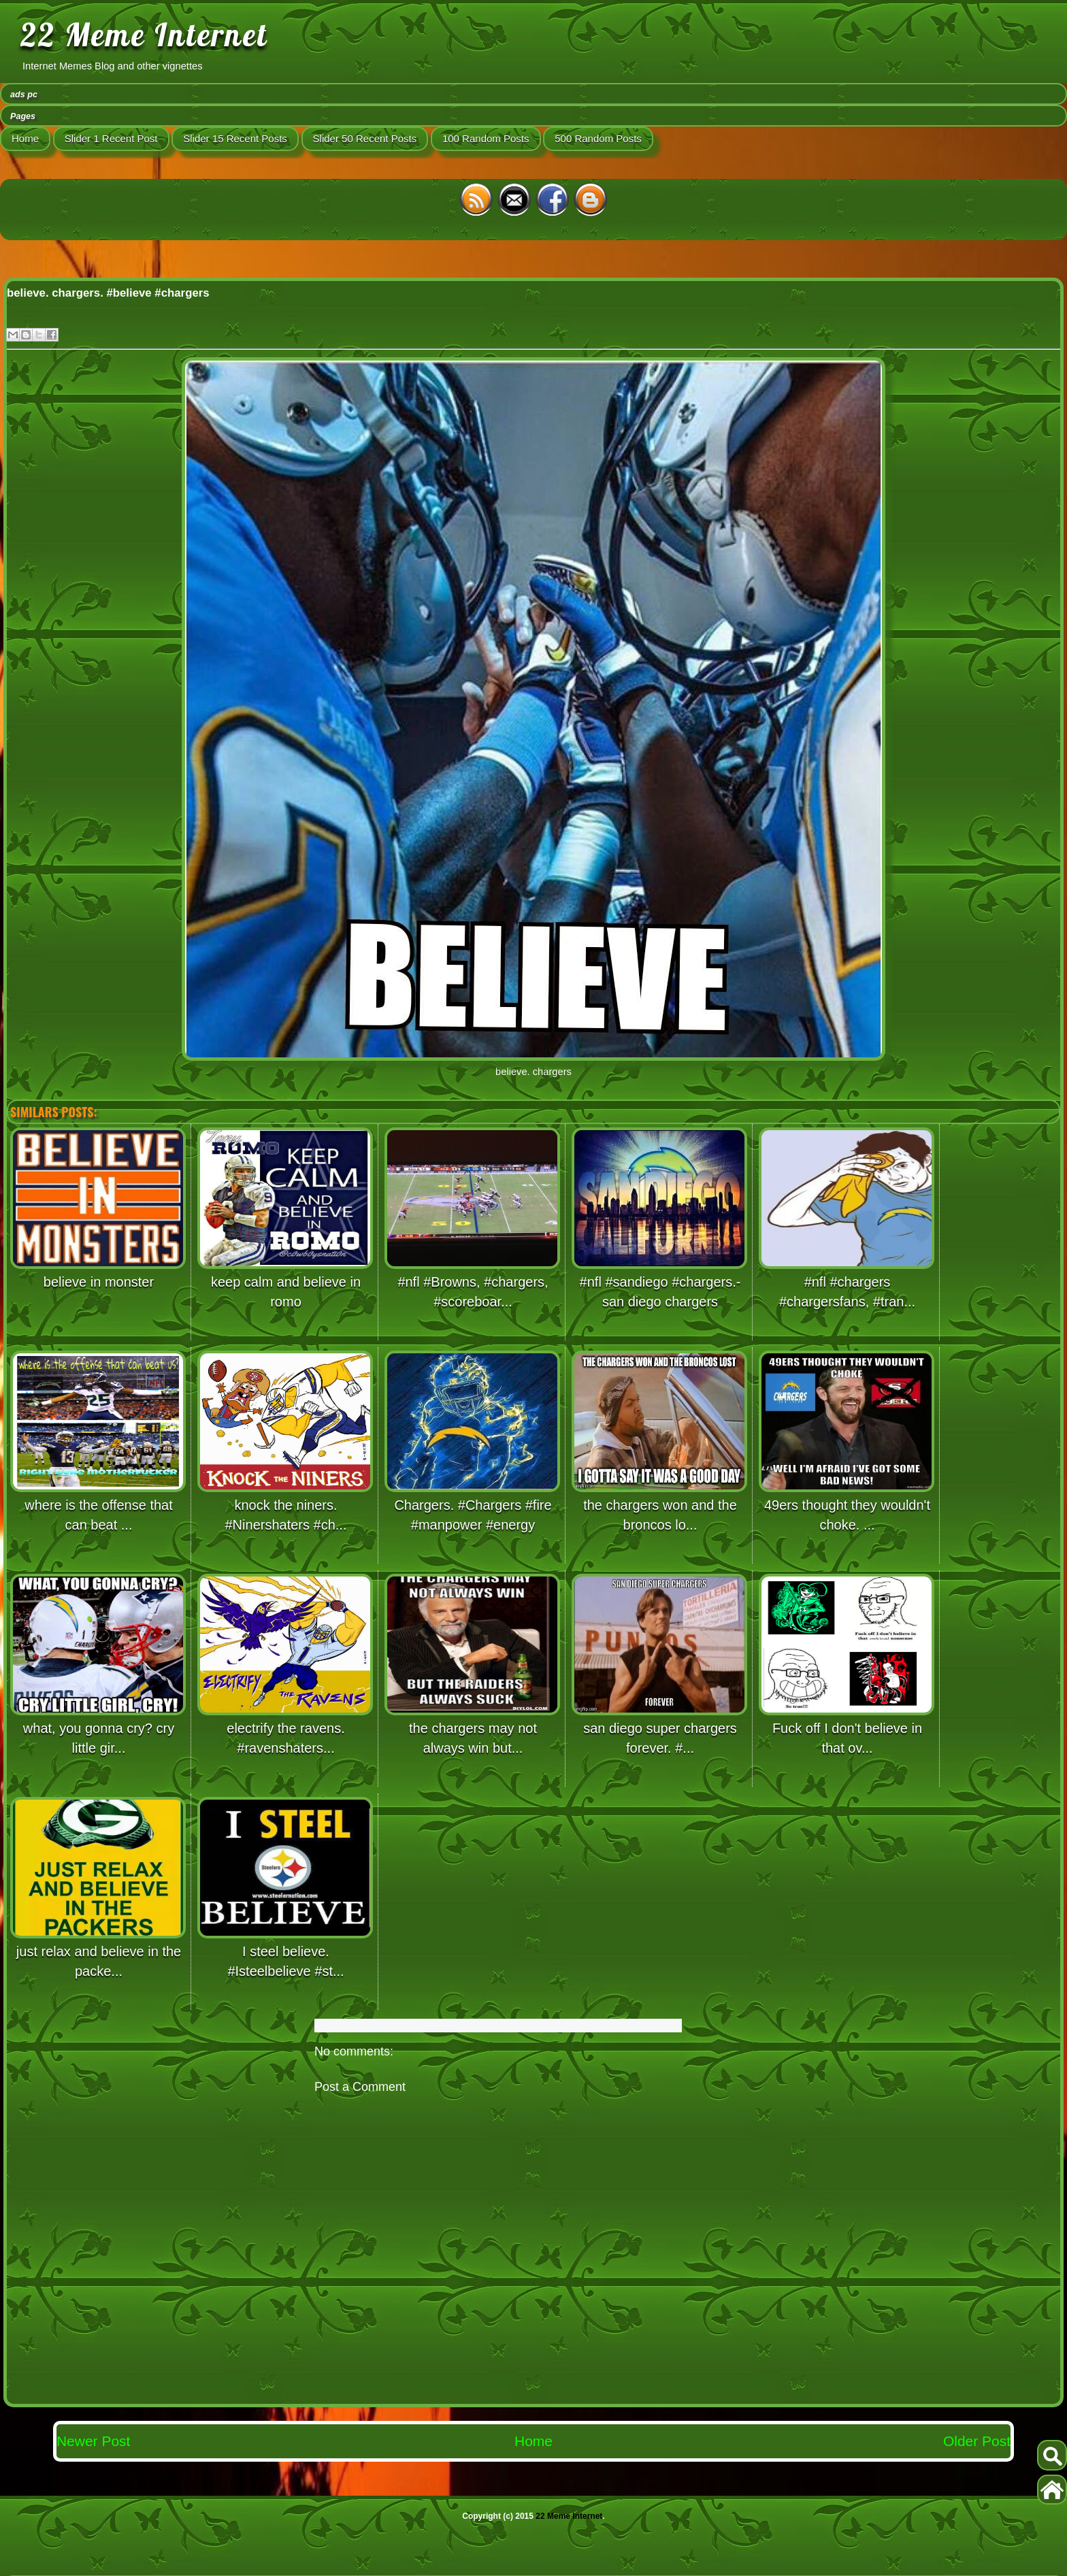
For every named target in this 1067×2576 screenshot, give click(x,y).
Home (25, 138)
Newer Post (93, 2441)
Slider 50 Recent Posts (365, 138)
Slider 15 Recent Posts (235, 138)
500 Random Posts (598, 138)
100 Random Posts (485, 138)
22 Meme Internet (144, 34)
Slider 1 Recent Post (111, 138)
